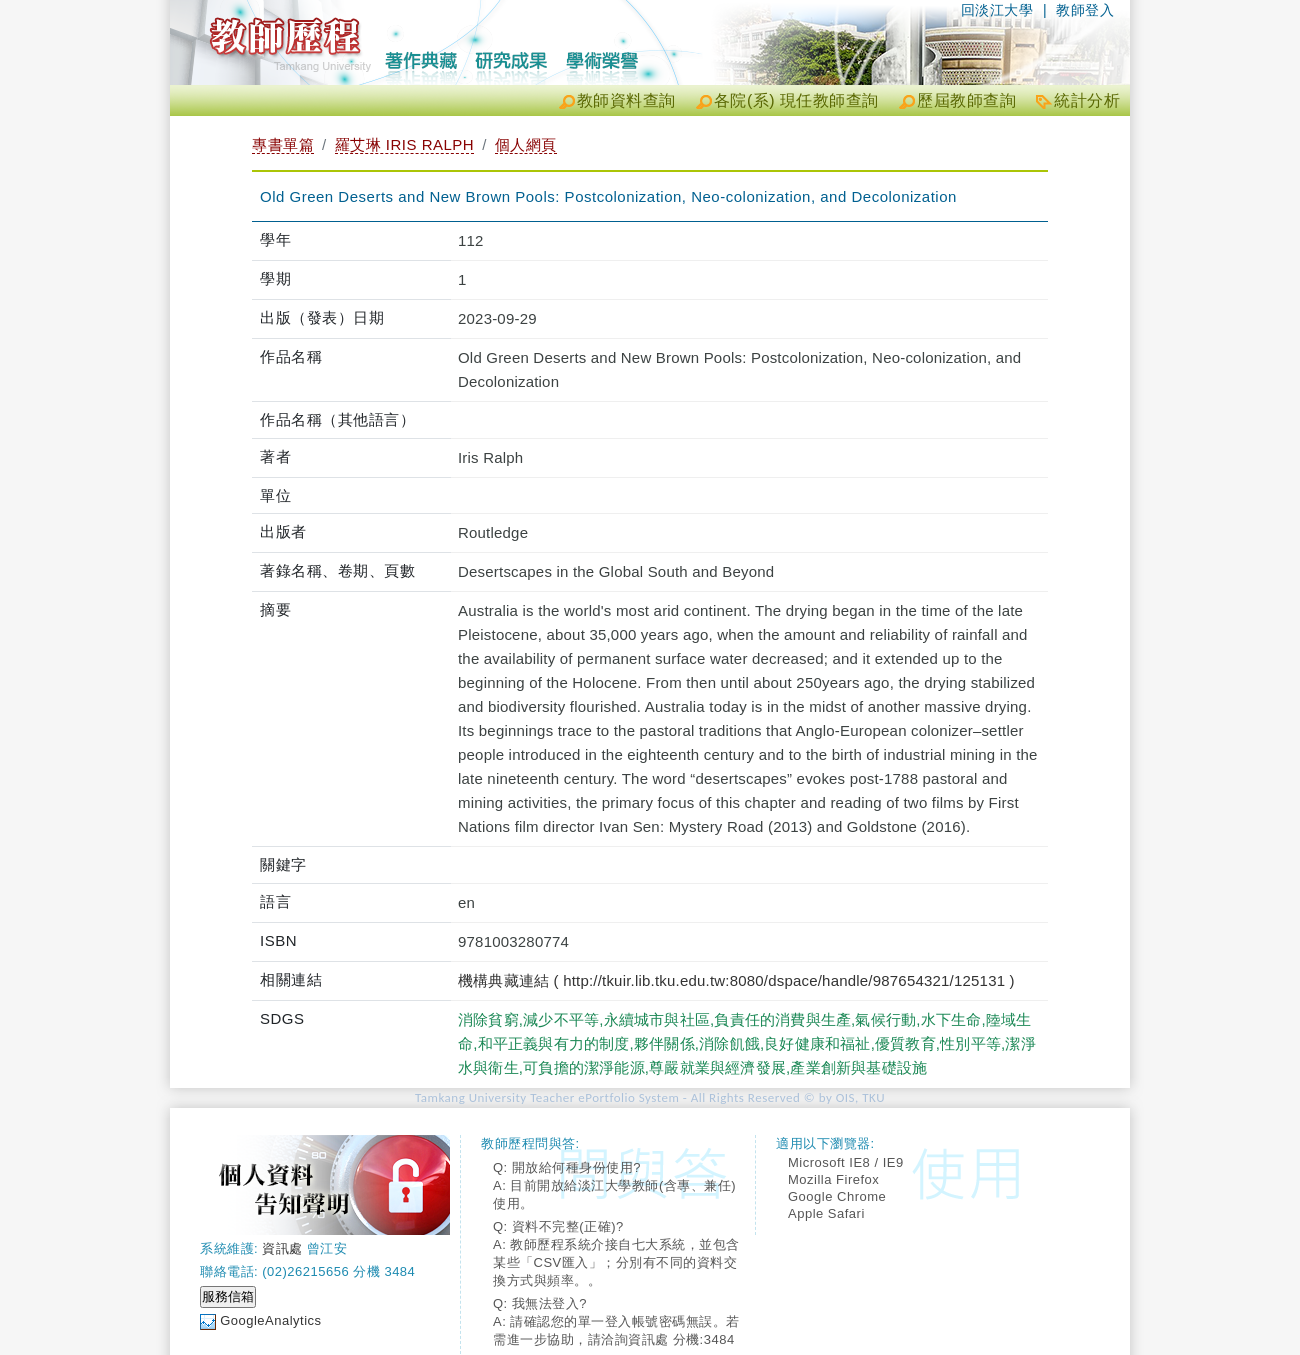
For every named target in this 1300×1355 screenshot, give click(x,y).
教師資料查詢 (626, 100)
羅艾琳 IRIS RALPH (405, 144)
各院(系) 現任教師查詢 (796, 100)
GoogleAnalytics (270, 1320)
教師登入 (1085, 10)
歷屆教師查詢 (966, 100)
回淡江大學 (997, 10)
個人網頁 (526, 144)
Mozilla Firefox (833, 1179)
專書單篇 (283, 144)
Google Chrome (837, 1196)
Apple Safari (826, 1213)
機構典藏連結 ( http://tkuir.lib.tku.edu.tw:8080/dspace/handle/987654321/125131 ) (736, 980)
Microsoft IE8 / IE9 (846, 1162)
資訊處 (282, 1248)
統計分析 (1087, 100)
